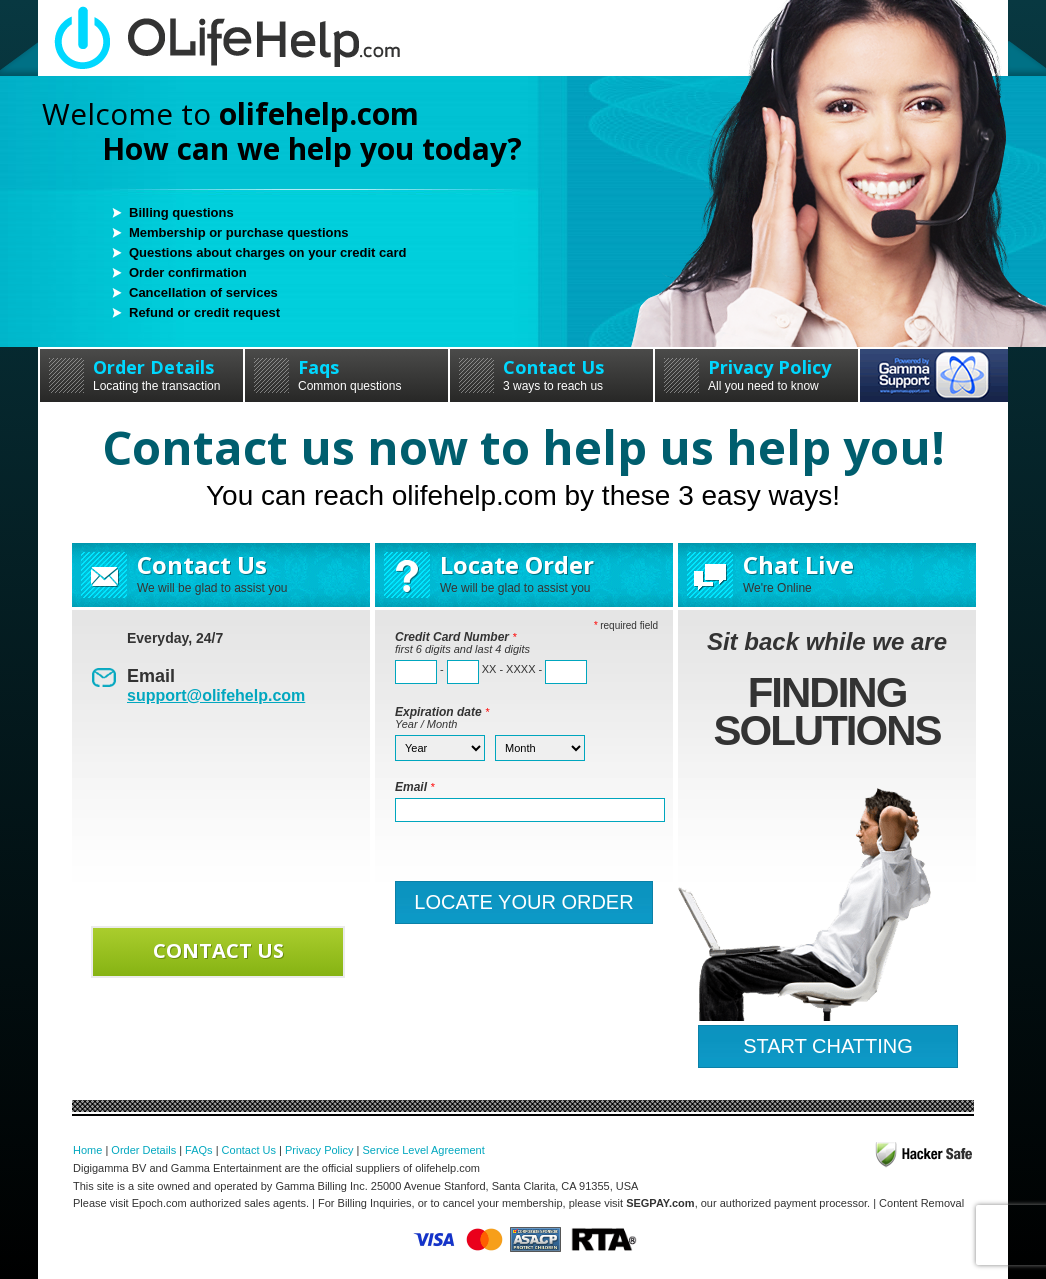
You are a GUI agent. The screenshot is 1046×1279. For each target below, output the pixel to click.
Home (87, 1150)
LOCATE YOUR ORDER (523, 902)
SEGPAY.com (660, 1203)
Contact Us (551, 374)
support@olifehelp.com (216, 695)
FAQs (199, 1150)
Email (415, 787)
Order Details (141, 374)
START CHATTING (828, 1046)
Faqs (346, 374)
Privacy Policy (756, 374)
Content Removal (921, 1203)
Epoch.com (159, 1203)
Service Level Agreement (423, 1150)
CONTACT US (218, 950)
